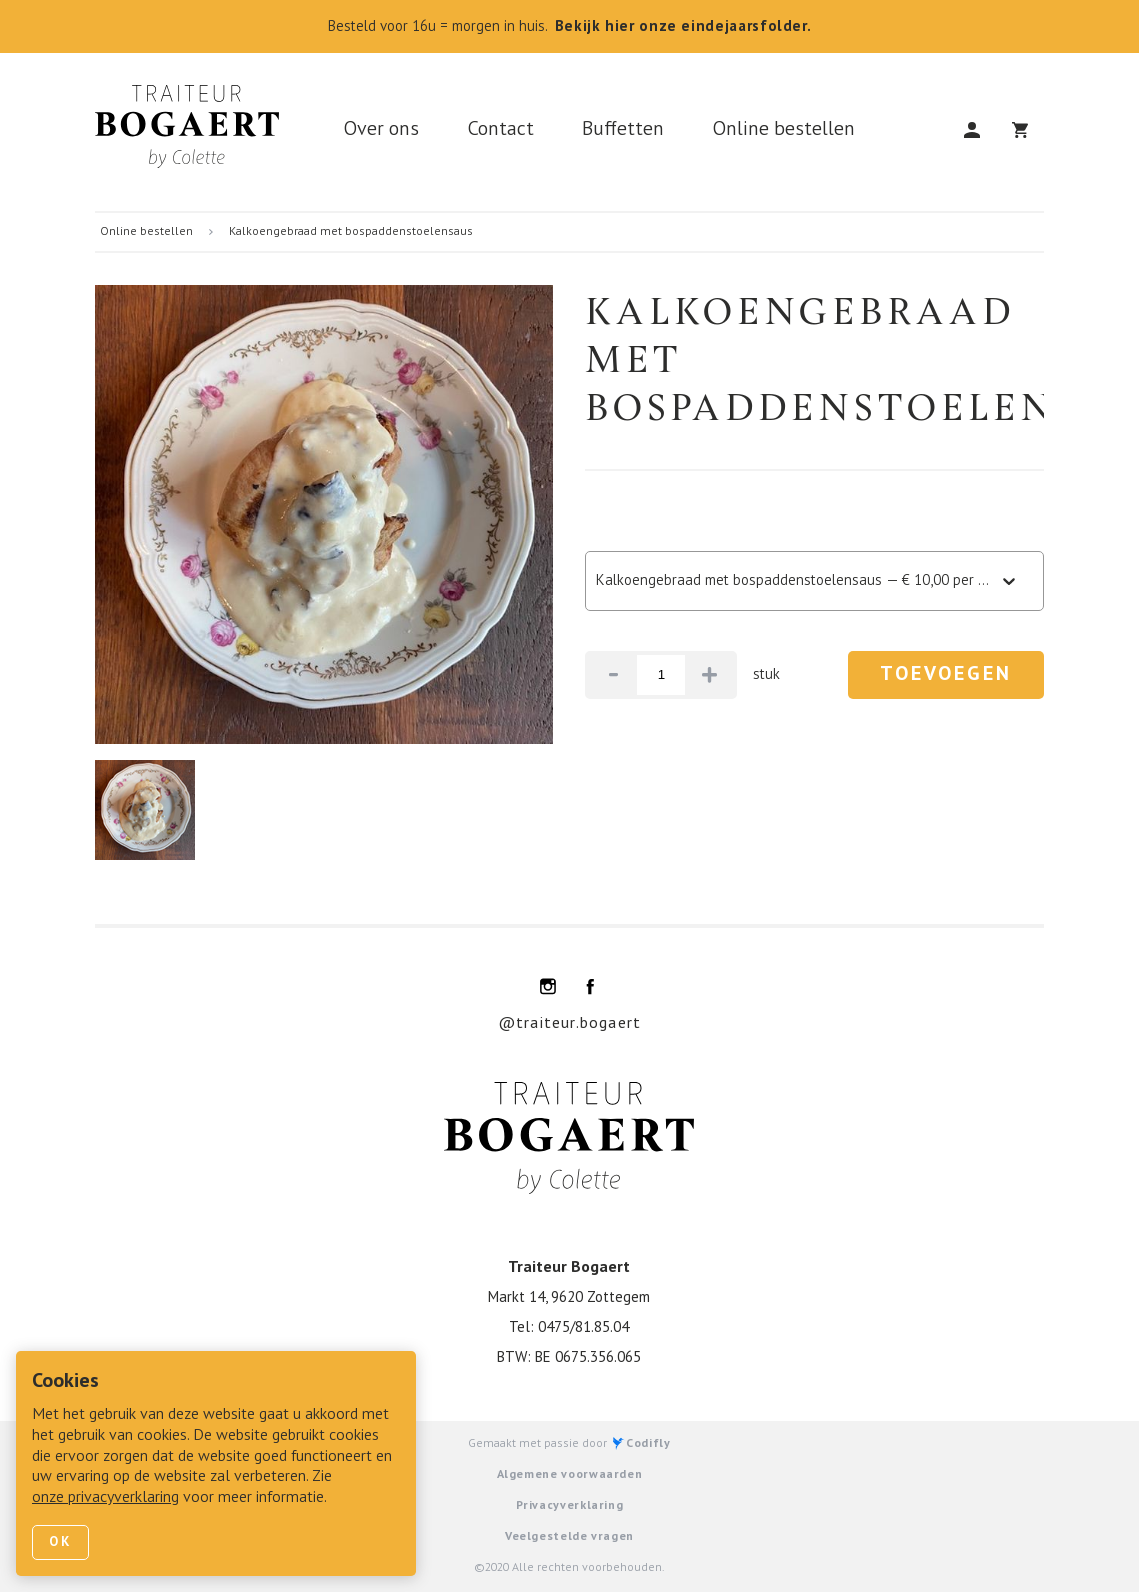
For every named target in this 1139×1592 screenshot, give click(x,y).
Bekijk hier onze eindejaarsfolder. (683, 26)
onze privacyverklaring (105, 1498)
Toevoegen (946, 675)
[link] (195, 132)
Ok (60, 1542)
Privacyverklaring (570, 1506)
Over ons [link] (381, 130)
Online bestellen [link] (783, 130)
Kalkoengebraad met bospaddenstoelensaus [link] (351, 232)
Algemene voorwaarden (570, 1475)
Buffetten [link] (623, 130)
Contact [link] (500, 130)
